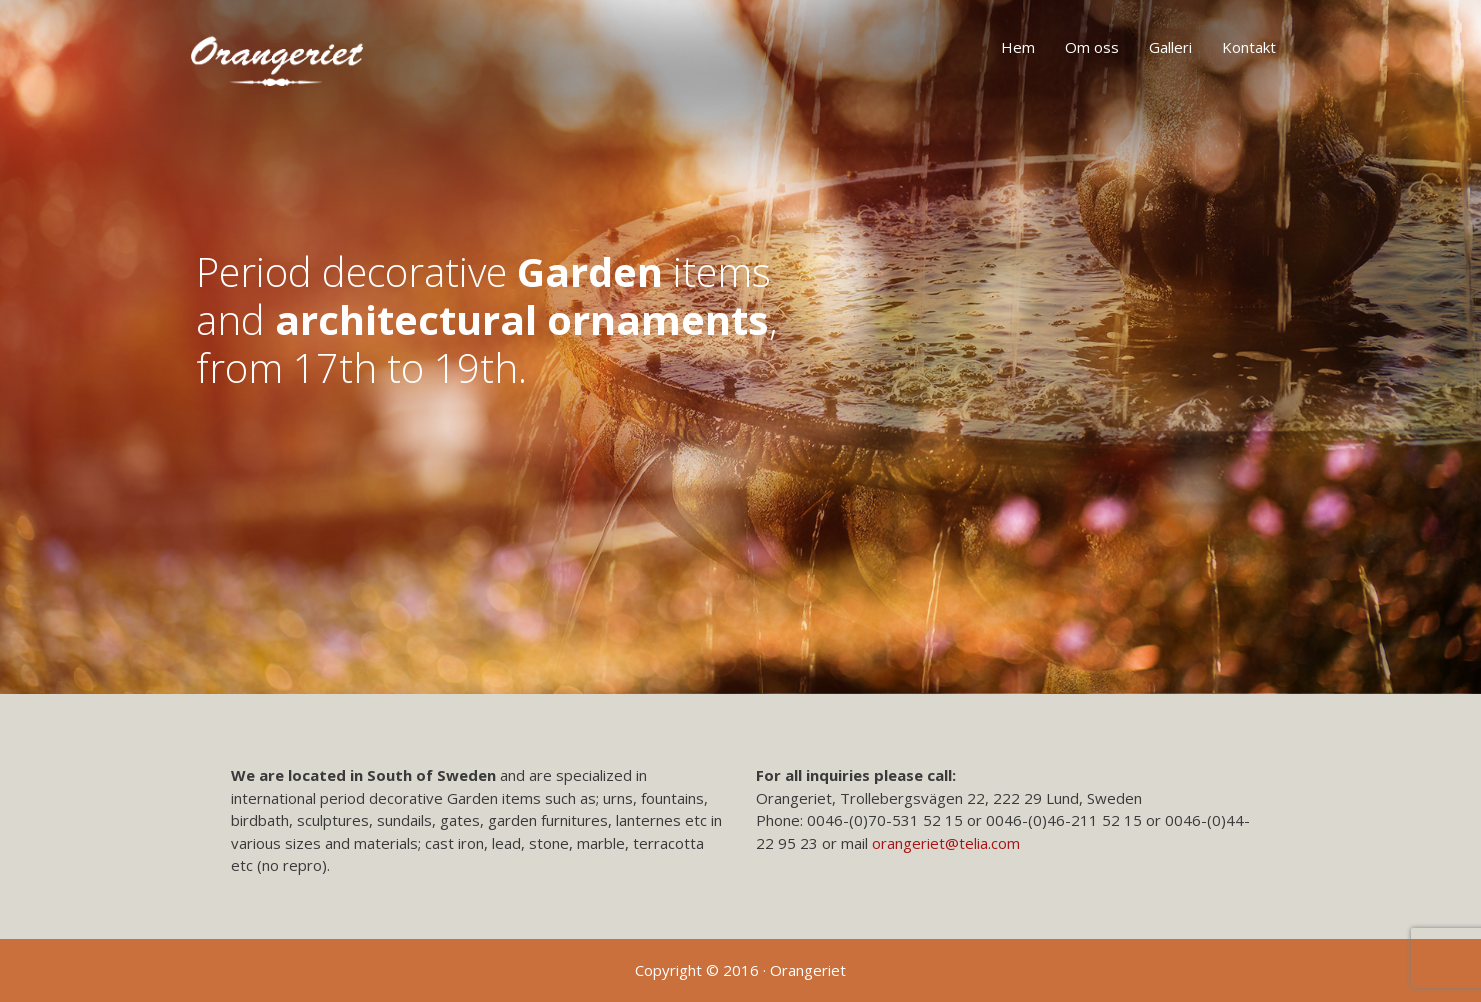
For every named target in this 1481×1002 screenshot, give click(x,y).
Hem (1018, 47)
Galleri (1170, 47)
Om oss (1092, 47)
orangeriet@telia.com (946, 843)
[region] (740, 347)
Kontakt (1249, 47)
